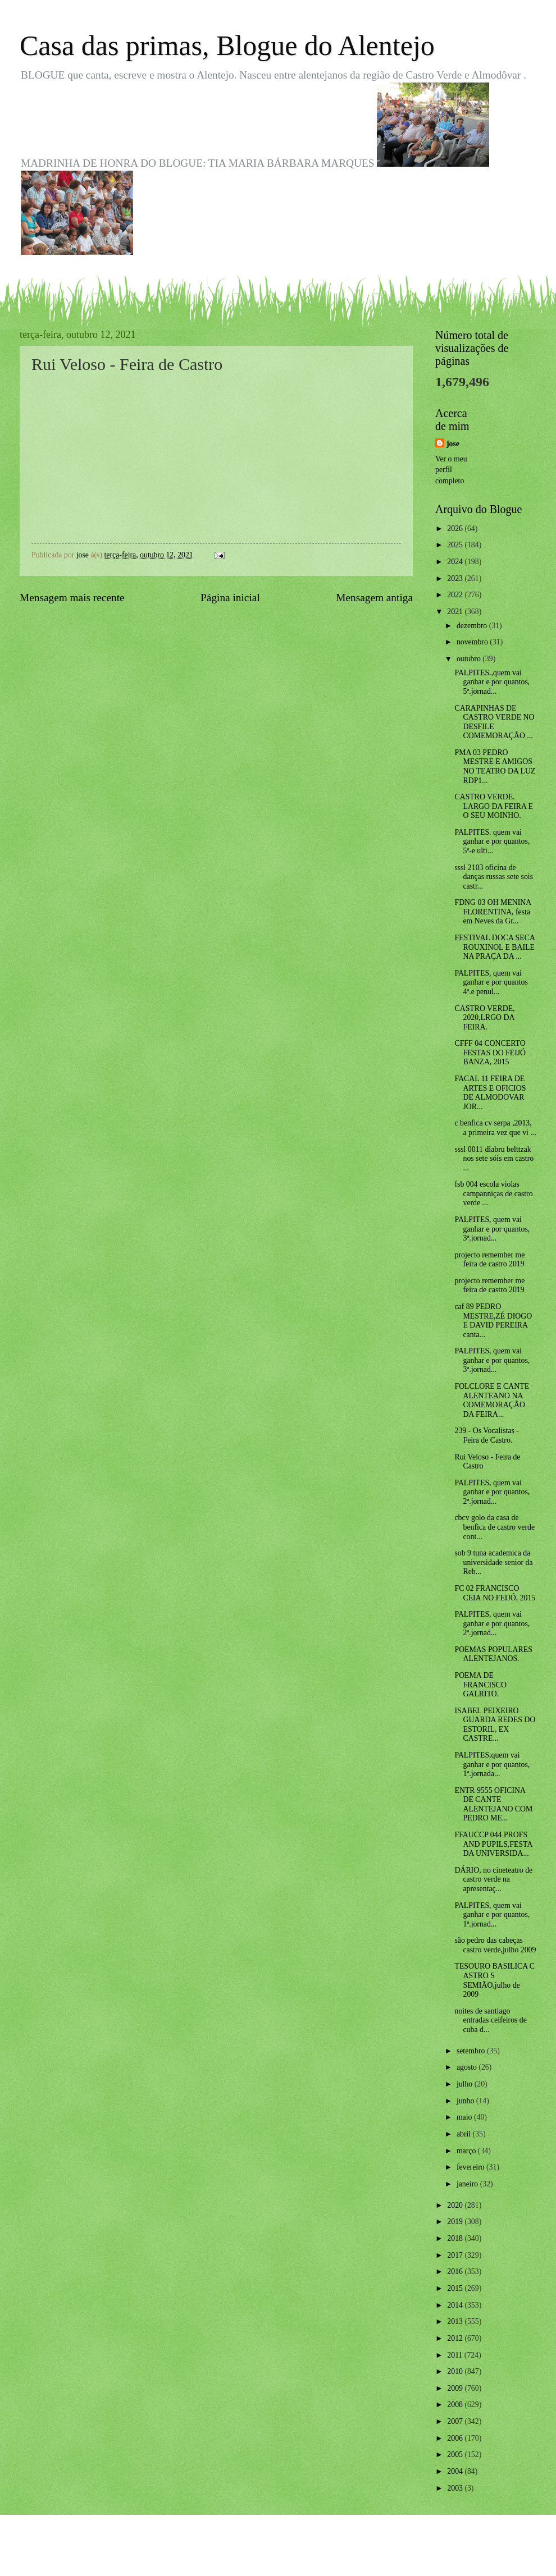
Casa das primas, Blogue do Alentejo (227, 45)
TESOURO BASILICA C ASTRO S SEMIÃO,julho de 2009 (494, 1980)
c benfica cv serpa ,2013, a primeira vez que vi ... (495, 1128)
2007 (455, 2421)
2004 (455, 2471)
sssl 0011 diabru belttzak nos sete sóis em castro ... (494, 1158)
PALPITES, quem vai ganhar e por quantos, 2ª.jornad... (492, 1492)
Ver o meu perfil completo (451, 470)
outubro (469, 659)
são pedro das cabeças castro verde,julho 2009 (495, 1945)
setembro (472, 2051)
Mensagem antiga (374, 597)
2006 (455, 2438)
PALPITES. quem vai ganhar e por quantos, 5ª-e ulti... (492, 841)
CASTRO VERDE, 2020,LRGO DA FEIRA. (484, 1017)
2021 (455, 611)
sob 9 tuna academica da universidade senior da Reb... (493, 1562)
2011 (455, 2355)
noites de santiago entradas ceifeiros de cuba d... (490, 2020)
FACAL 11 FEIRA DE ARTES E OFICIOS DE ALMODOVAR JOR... (490, 1092)
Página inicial (230, 597)
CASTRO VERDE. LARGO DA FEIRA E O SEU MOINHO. (493, 806)
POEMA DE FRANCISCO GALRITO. (480, 1684)
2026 (455, 528)
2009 (455, 2388)
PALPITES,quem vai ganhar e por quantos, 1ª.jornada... (492, 1764)
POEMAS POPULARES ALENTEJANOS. (493, 1654)
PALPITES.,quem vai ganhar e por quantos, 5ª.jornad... (492, 682)
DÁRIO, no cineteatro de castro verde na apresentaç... (493, 1879)
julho (466, 2084)
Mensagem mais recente (72, 597)
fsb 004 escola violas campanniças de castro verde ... (493, 1193)
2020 (455, 2205)
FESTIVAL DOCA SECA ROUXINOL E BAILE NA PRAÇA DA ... (494, 947)
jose (452, 444)
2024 (455, 561)
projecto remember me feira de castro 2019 (489, 1260)
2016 (455, 2271)
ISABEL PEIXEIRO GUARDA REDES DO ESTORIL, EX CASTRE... (494, 1724)
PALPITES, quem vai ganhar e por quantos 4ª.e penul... (490, 982)
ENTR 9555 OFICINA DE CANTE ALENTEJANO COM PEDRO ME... (493, 1804)
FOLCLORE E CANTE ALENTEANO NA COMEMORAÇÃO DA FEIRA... (491, 1400)
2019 (455, 2221)
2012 (455, 2338)
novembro (473, 642)
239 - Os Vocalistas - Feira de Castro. (486, 1435)
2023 (455, 578)
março (467, 2151)
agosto (467, 2067)
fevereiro (471, 2167)
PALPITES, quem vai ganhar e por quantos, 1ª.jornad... (492, 1914)
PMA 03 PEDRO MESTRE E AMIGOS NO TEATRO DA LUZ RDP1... (494, 766)
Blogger (339, 2554)
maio (465, 2117)
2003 (455, 2488)
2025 (455, 545)
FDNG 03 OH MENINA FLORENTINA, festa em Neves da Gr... (492, 911)
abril (465, 2134)
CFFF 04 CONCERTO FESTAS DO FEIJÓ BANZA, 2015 (490, 1052)
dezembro (473, 625)
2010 (455, 2371)
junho (466, 2101)
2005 (455, 2454)
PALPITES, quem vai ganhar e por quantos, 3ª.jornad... (492, 1228)
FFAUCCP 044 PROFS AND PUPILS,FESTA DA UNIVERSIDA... (493, 1844)
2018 (455, 2238)
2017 (455, 2255)
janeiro (468, 2184)
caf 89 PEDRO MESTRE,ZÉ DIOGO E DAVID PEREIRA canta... (493, 1320)
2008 (455, 2404)
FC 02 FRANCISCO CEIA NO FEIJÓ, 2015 (494, 1593)
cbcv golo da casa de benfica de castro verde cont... (494, 1526)
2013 (455, 2321)
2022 (455, 595)
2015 (455, 2288)
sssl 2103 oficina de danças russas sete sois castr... (493, 876)
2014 (455, 2305)
